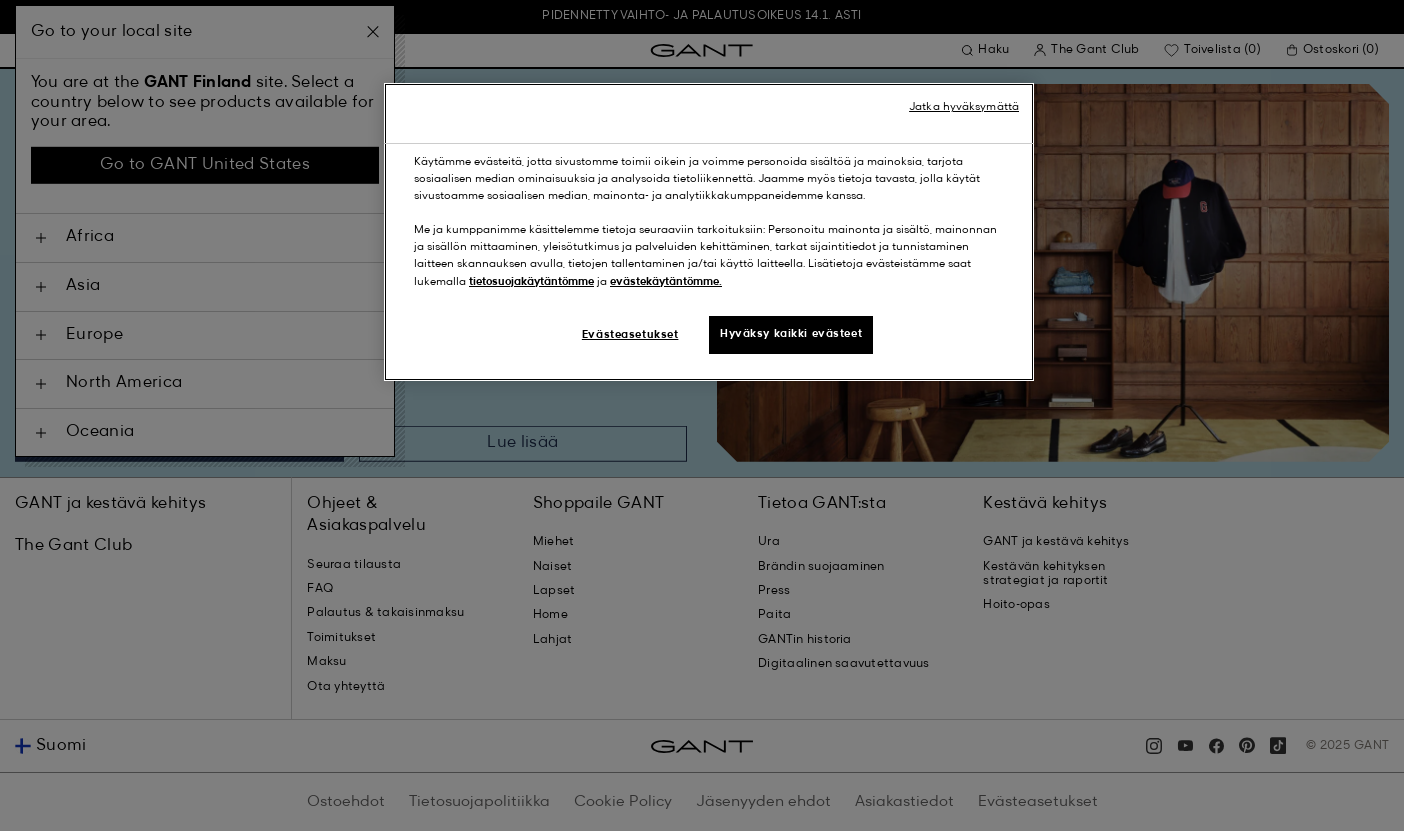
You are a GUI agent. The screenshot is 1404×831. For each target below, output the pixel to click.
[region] (709, 231)
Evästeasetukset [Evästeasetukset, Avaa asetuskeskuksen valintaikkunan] (630, 335)
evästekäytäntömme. (666, 282)
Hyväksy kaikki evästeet (791, 334)
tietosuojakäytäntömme (531, 282)
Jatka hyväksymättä (964, 107)
